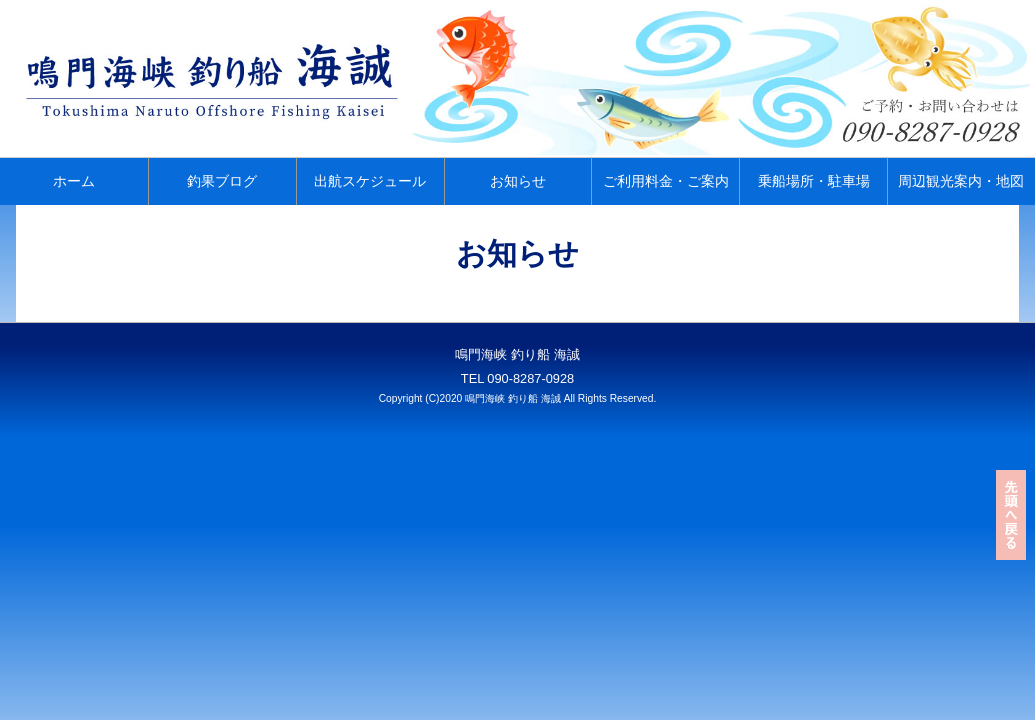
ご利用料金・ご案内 (666, 181)
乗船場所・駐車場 (814, 181)
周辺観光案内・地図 (961, 181)
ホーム (74, 181)
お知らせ (518, 181)
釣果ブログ (222, 181)
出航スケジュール (370, 181)
